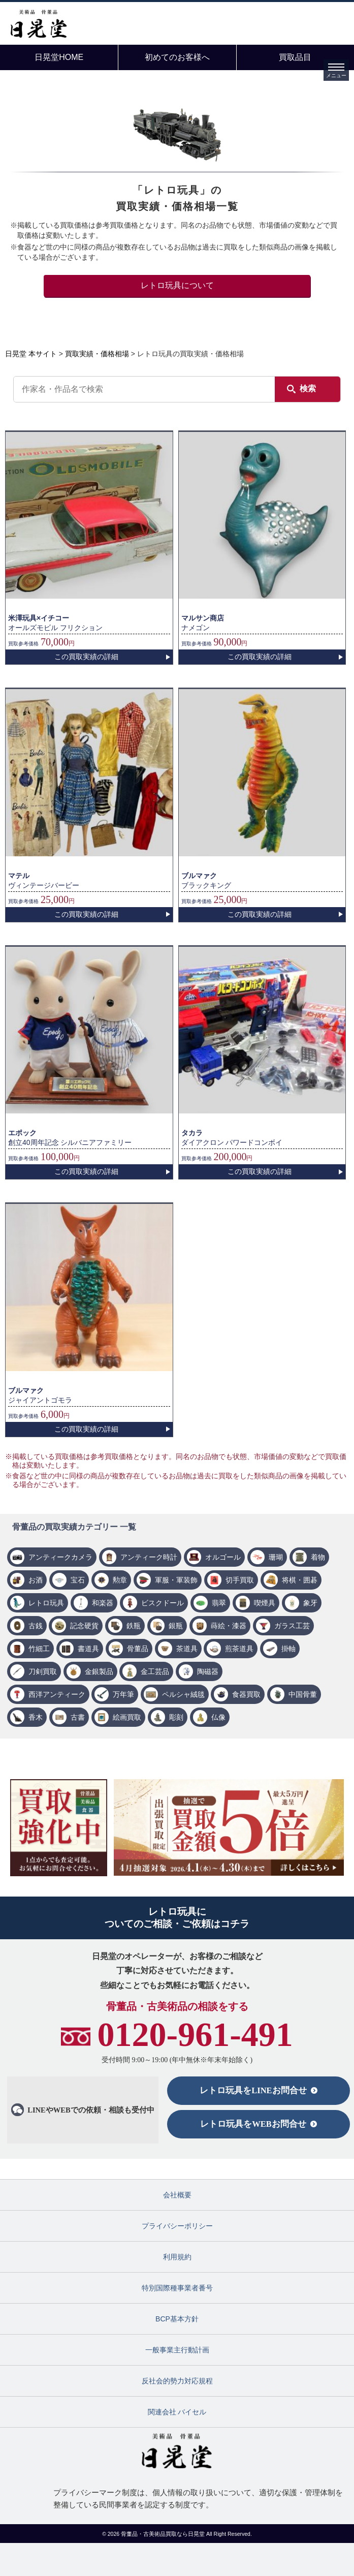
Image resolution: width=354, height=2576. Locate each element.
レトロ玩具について (177, 285)
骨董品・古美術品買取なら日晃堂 (163, 2534)
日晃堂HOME (59, 57)
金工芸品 (155, 1671)
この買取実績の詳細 (86, 657)
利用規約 (177, 2257)
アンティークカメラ (60, 1557)
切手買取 (240, 1580)
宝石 (78, 1580)
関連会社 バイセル (177, 2412)
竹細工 (39, 1648)
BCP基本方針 (177, 2319)
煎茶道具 (239, 1648)
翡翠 (219, 1603)
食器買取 (246, 1694)
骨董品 (137, 1648)
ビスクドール (162, 1603)
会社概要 (177, 2195)
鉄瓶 (133, 1626)
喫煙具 (264, 1603)
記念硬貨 (84, 1626)
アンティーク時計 (148, 1557)
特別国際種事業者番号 (177, 2288)
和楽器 (102, 1603)
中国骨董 (302, 1694)
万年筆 (123, 1694)
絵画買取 (127, 1717)
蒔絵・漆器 (228, 1626)
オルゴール (223, 1557)
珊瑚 (276, 1557)
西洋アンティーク (56, 1694)
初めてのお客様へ (177, 57)
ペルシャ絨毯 (183, 1694)
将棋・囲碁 (299, 1580)
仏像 (218, 1717)
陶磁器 (207, 1671)
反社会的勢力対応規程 (177, 2381)
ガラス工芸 (292, 1626)
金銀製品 (99, 1671)
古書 (78, 1717)
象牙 (310, 1603)
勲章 (120, 1580)
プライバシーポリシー (177, 2226)
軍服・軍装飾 (176, 1580)
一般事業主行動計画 (177, 2350)
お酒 (35, 1580)
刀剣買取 (42, 1671)
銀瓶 (176, 1626)
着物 (318, 1557)
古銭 (35, 1626)
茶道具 (187, 1648)
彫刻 (176, 1717)
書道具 (88, 1648)
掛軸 (288, 1648)
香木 (35, 1717)
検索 (308, 388)
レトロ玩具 (46, 1603)
